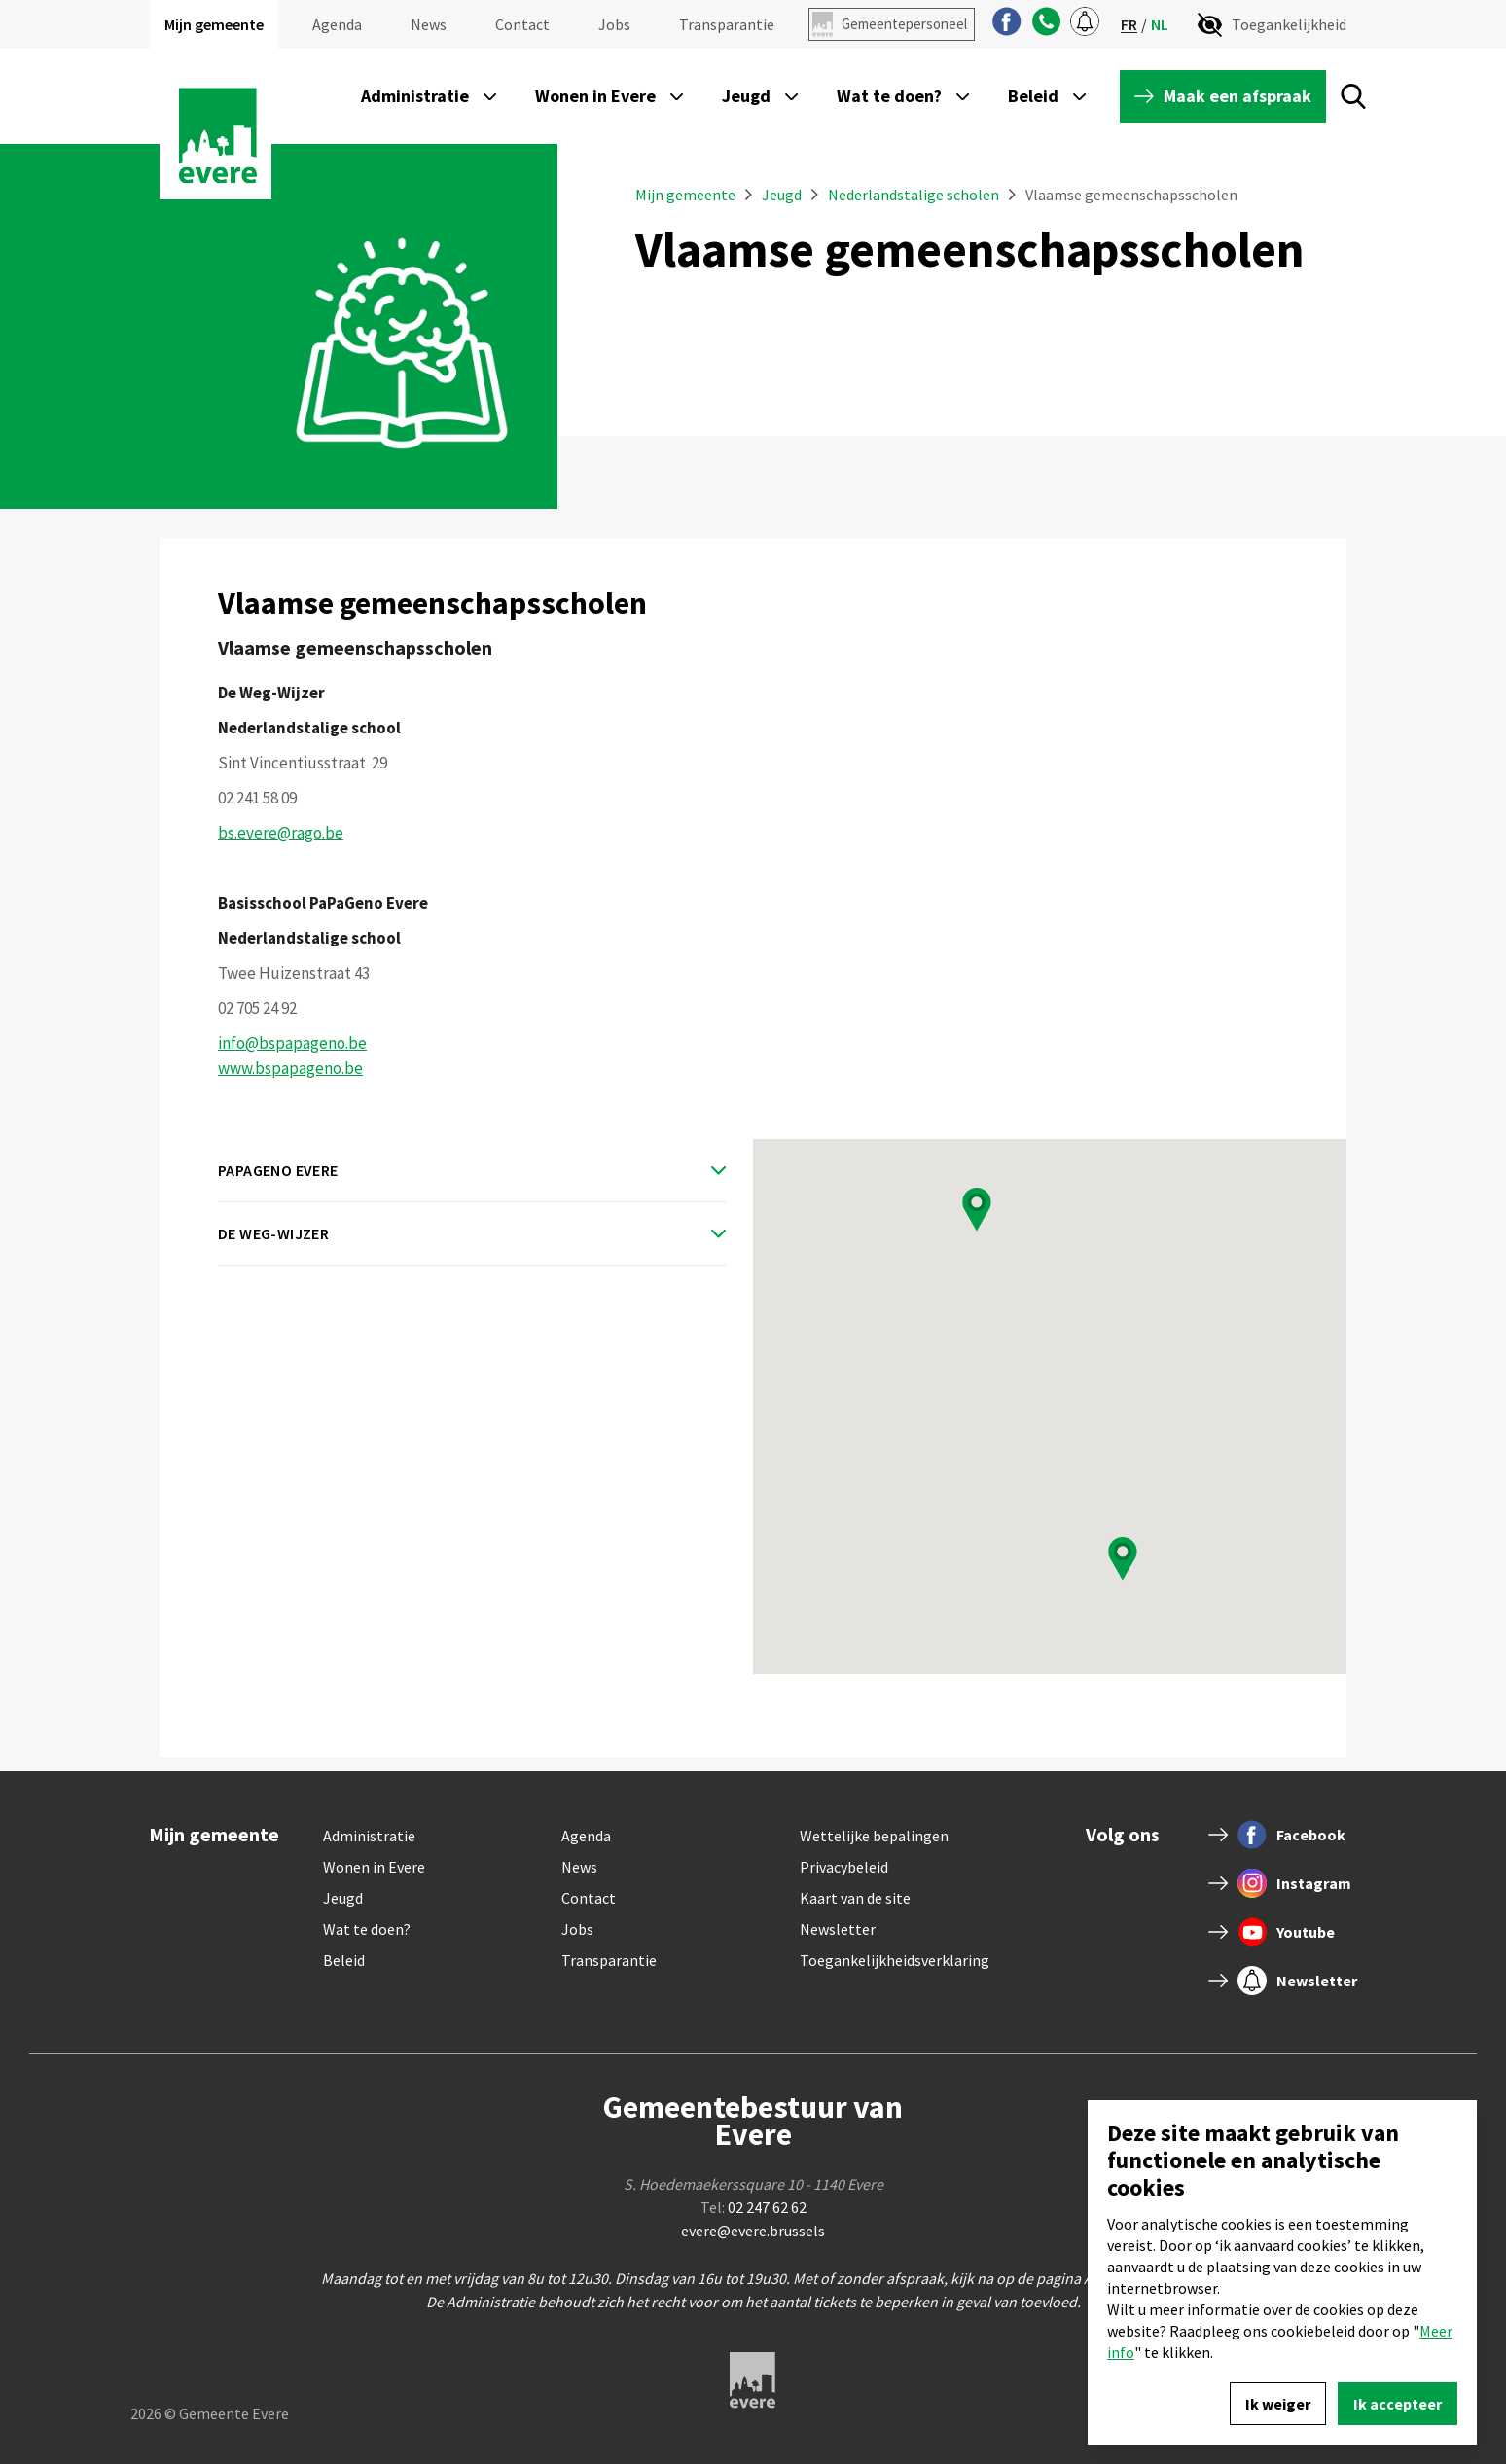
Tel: (753, 2207)
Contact (522, 24)
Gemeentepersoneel (904, 24)
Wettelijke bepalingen (874, 1835)
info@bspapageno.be (292, 1042)
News (429, 24)
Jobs (614, 24)
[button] (976, 1210)
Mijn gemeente (214, 24)
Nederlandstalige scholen (913, 194)
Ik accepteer (1397, 2403)
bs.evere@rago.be (280, 832)
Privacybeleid (844, 1866)
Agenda (337, 24)
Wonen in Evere (374, 1866)
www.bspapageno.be (290, 1068)
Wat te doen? (367, 1929)
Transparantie (726, 24)
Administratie (369, 1835)
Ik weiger (1277, 2403)
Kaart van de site (855, 1898)
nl (1159, 24)
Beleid (344, 1960)
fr (1129, 25)
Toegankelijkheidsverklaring (894, 1960)
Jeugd (783, 194)
